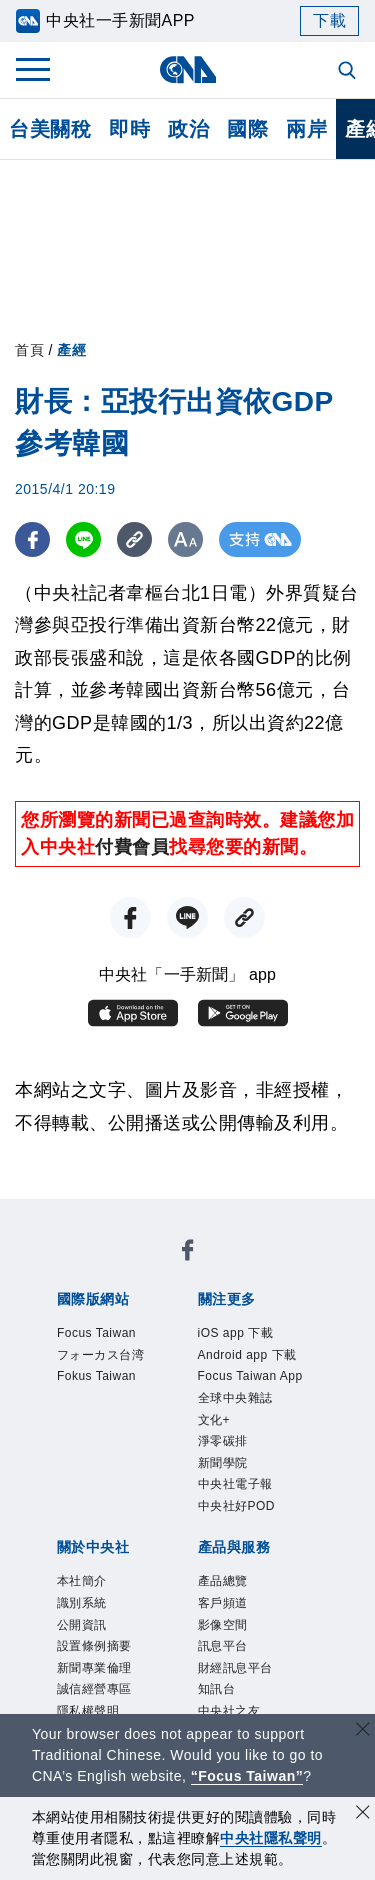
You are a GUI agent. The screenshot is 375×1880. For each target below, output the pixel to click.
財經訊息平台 (238, 1682)
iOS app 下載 (238, 1333)
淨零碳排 (225, 1447)
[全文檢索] (349, 72)
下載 (329, 20)
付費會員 (132, 847)
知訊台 (218, 1705)
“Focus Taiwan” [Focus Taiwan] (247, 1776)
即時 (129, 129)
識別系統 (84, 1614)
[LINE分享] (83, 539)
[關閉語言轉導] (363, 1731)
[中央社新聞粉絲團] (188, 1254)
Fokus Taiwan (99, 1379)
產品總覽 (225, 1592)
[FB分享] (32, 539)
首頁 (29, 350)
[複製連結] (134, 539)
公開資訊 (84, 1637)
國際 (247, 129)
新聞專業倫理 (97, 1682)
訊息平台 (225, 1660)
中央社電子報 (238, 1492)
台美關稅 (50, 129)
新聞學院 (225, 1469)
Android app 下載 (251, 1356)
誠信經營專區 (97, 1705)
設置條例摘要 (97, 1660)
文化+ (215, 1424)
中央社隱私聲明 (271, 1838)
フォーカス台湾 (104, 1356)
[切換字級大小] (185, 539)
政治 (188, 129)
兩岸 (306, 129)
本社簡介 (84, 1592)
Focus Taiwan (99, 1333)
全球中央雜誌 (238, 1401)
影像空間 (225, 1637)
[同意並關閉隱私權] (363, 1814)
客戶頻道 (225, 1614)
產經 (71, 350)
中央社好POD (240, 1515)
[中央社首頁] (187, 69)
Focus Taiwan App (254, 1379)
